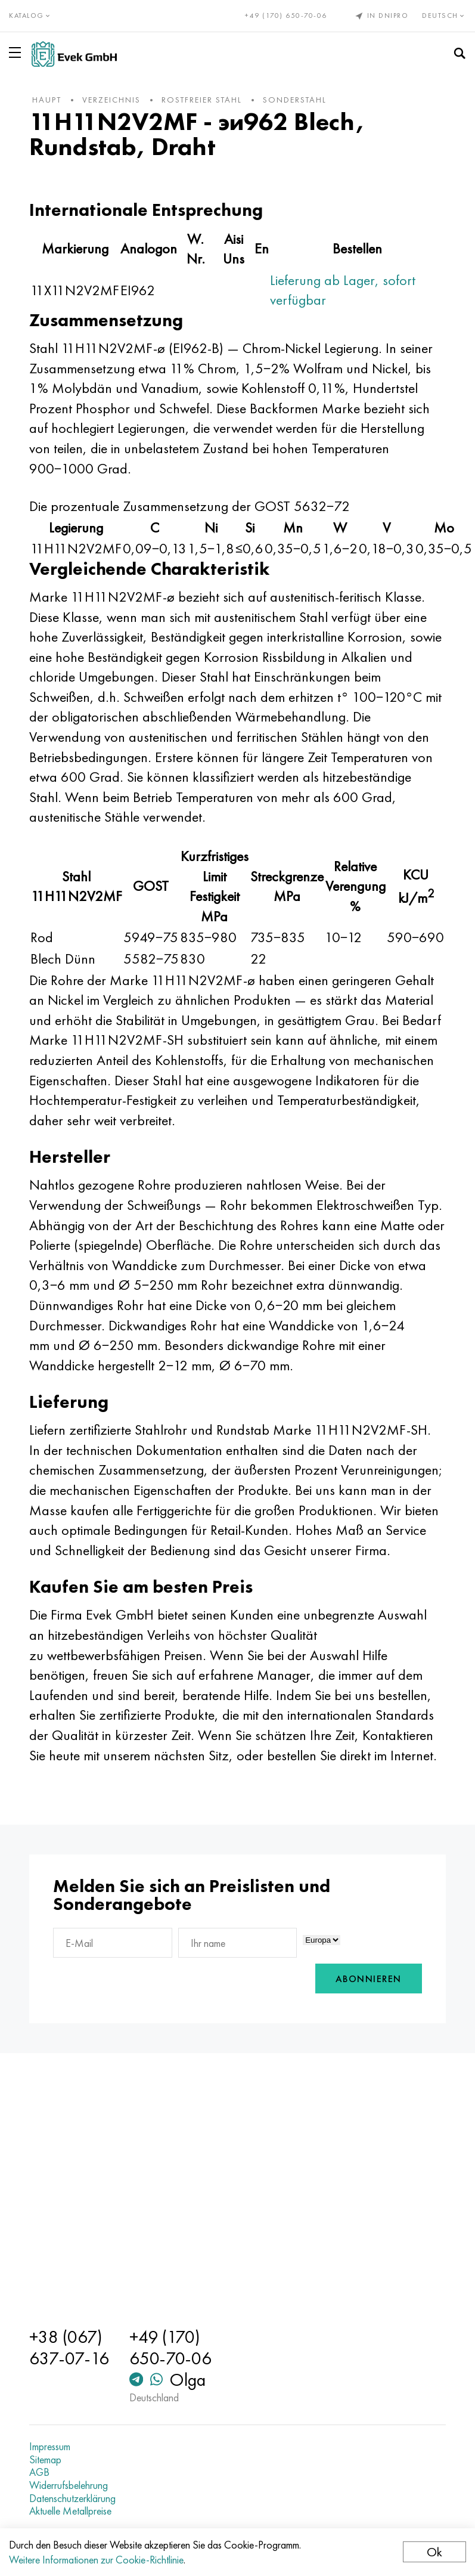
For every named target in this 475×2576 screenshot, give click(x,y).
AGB (39, 2472)
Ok (434, 2551)
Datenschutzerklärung (72, 2498)
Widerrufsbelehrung (68, 2485)
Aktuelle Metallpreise (70, 2511)
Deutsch (444, 15)
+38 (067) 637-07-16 (69, 2347)
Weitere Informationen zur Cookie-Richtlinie (96, 2559)
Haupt (46, 99)
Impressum (49, 2446)
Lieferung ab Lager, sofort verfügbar (342, 290)
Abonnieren (369, 1979)
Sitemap (45, 2459)
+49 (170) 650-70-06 (286, 15)
